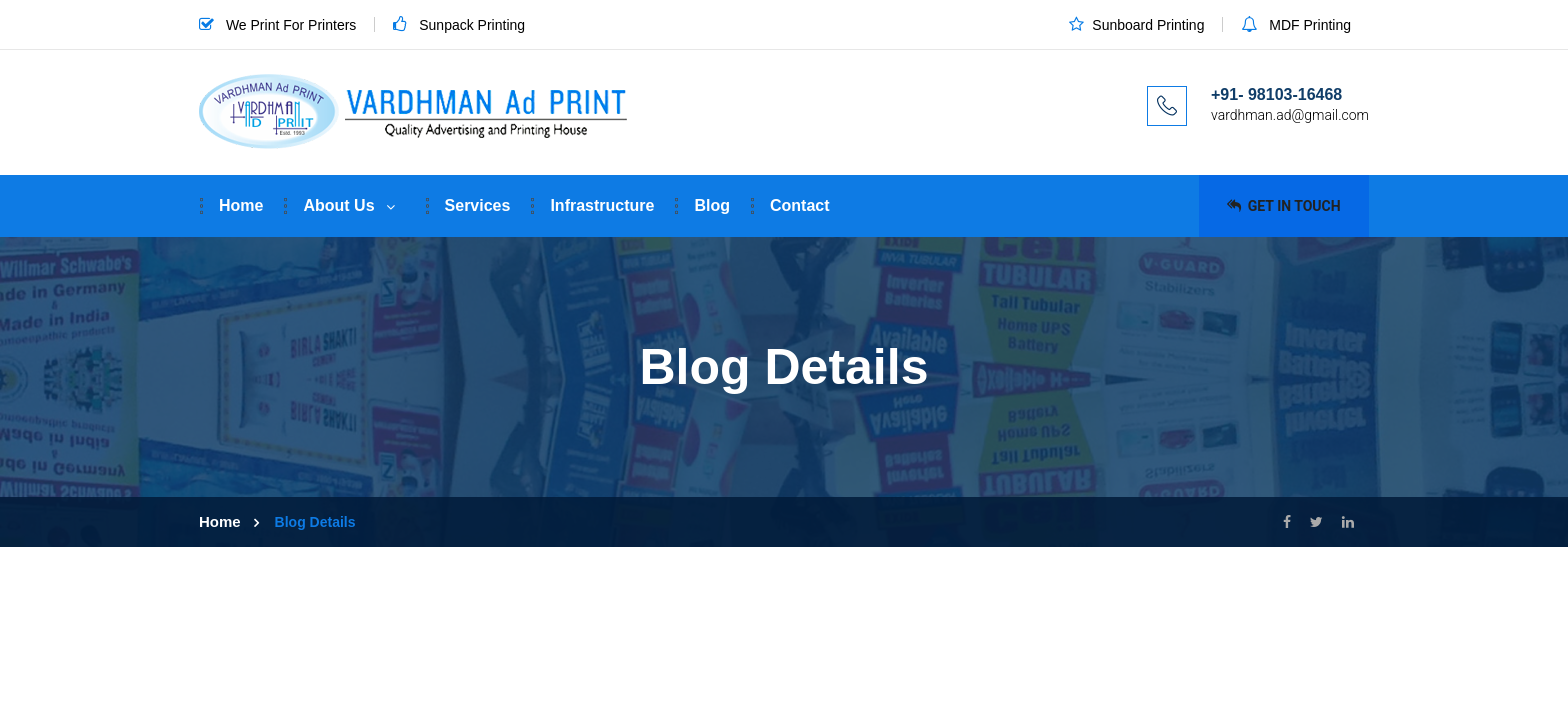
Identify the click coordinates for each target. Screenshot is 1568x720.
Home (241, 205)
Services (478, 205)
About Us (338, 205)
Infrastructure (602, 205)
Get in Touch (1283, 206)
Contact (800, 205)
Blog (712, 205)
